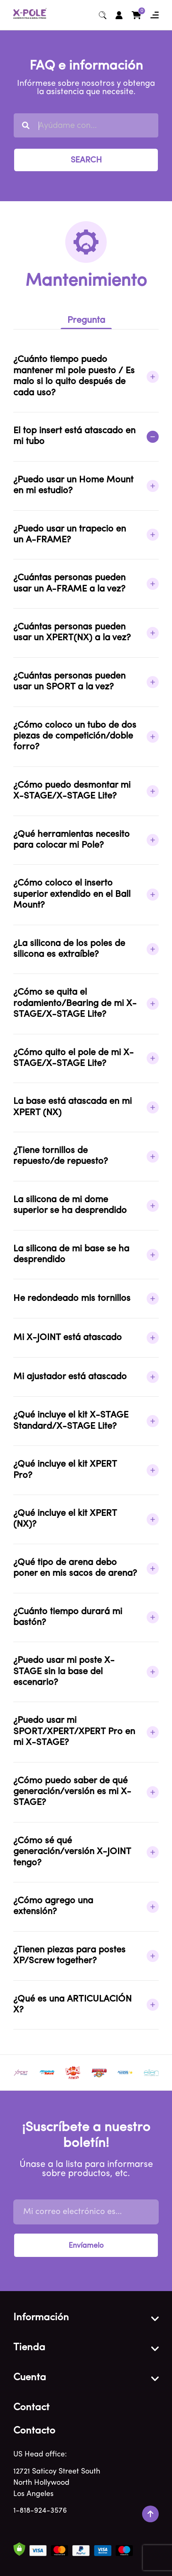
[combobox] (86, 125)
